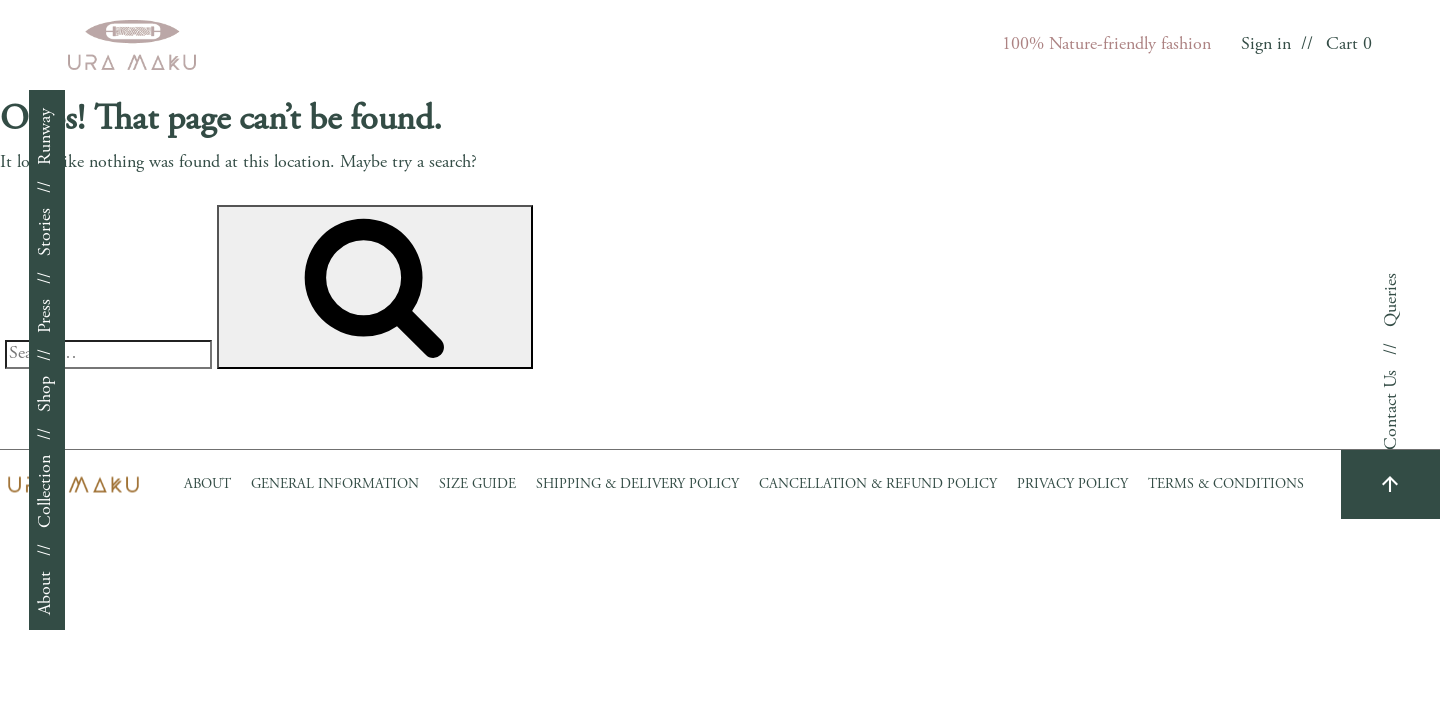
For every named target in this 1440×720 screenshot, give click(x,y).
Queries (1392, 300)
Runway (46, 136)
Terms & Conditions (1226, 485)
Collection (46, 491)
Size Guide (477, 485)
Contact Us (1392, 410)
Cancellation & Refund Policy (878, 485)
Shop (46, 394)
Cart (1349, 45)
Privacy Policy (1072, 485)
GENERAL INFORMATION (335, 485)
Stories (46, 232)
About (46, 593)
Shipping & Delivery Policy (637, 485)
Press (46, 316)
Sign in (1266, 45)
